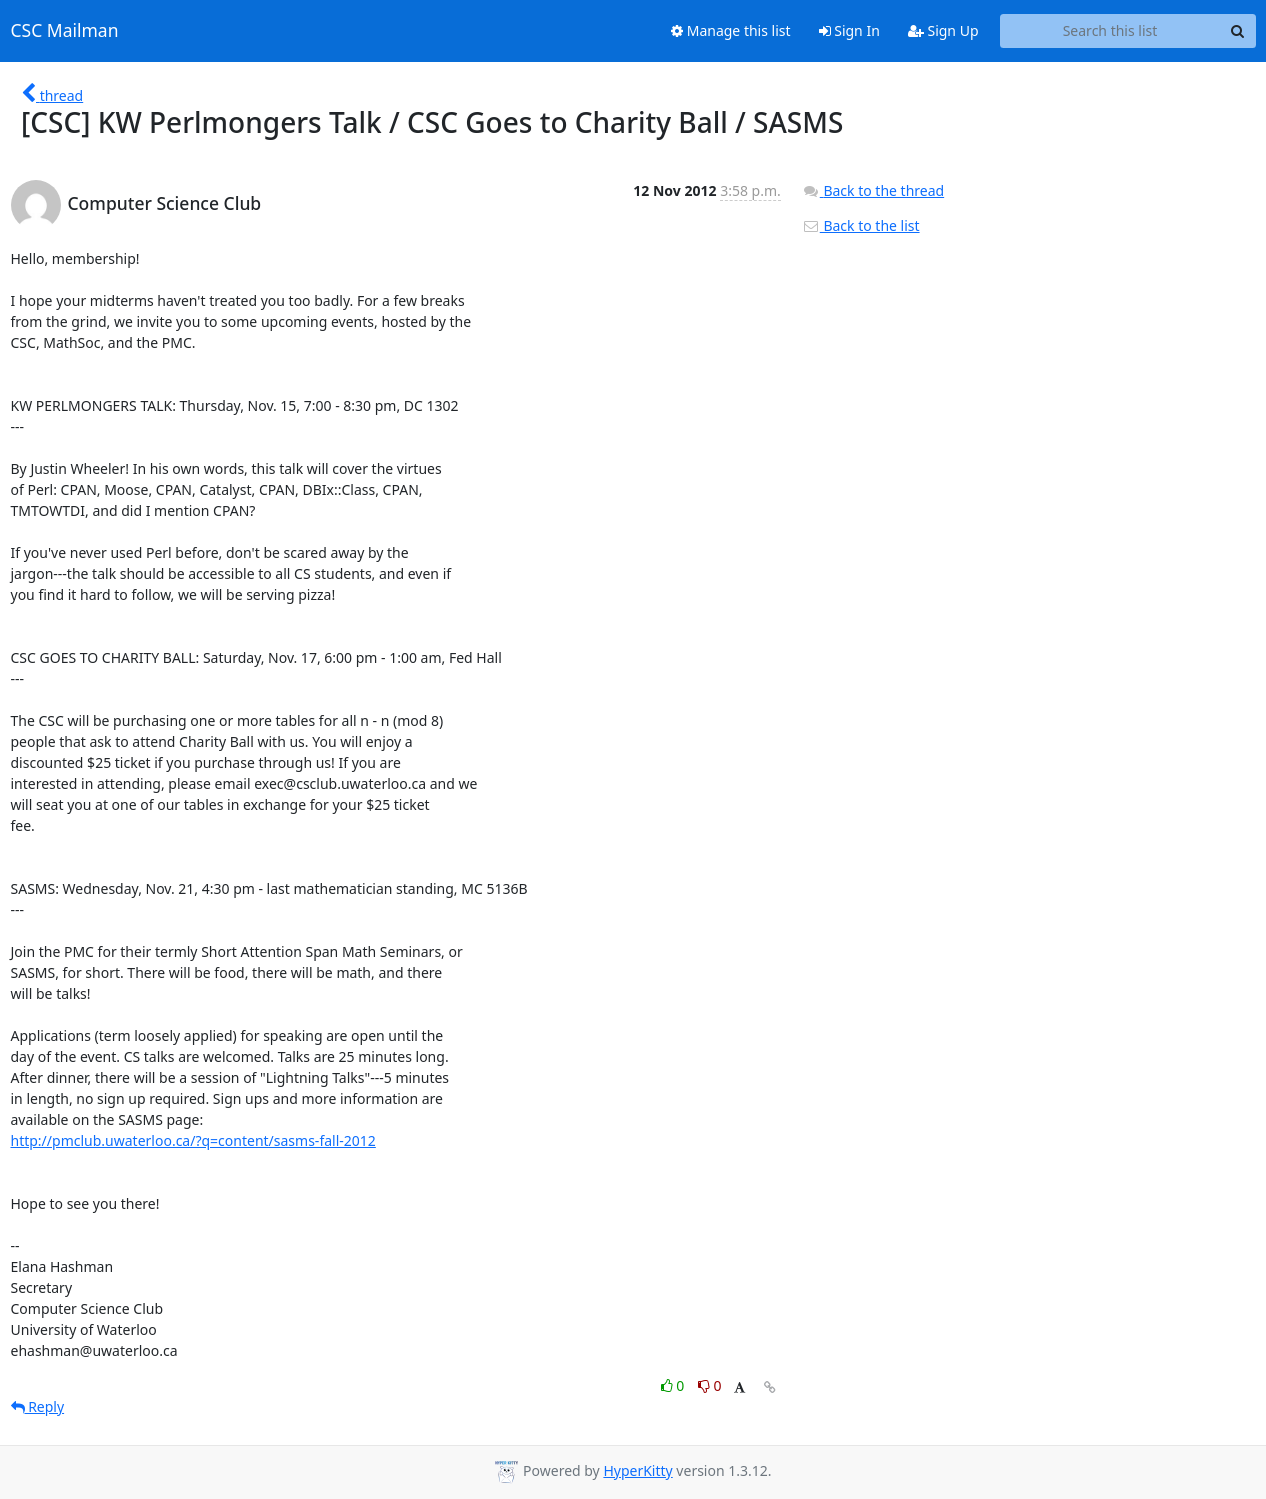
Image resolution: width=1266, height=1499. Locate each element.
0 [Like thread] (674, 1385)
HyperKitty (637, 1470)
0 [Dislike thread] (710, 1385)
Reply (38, 1406)
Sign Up (943, 30)
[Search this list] (1110, 31)
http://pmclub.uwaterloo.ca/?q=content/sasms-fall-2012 (193, 1140)
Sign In (849, 30)
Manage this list (731, 30)
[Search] (1238, 31)
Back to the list (861, 225)
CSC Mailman (65, 31)
